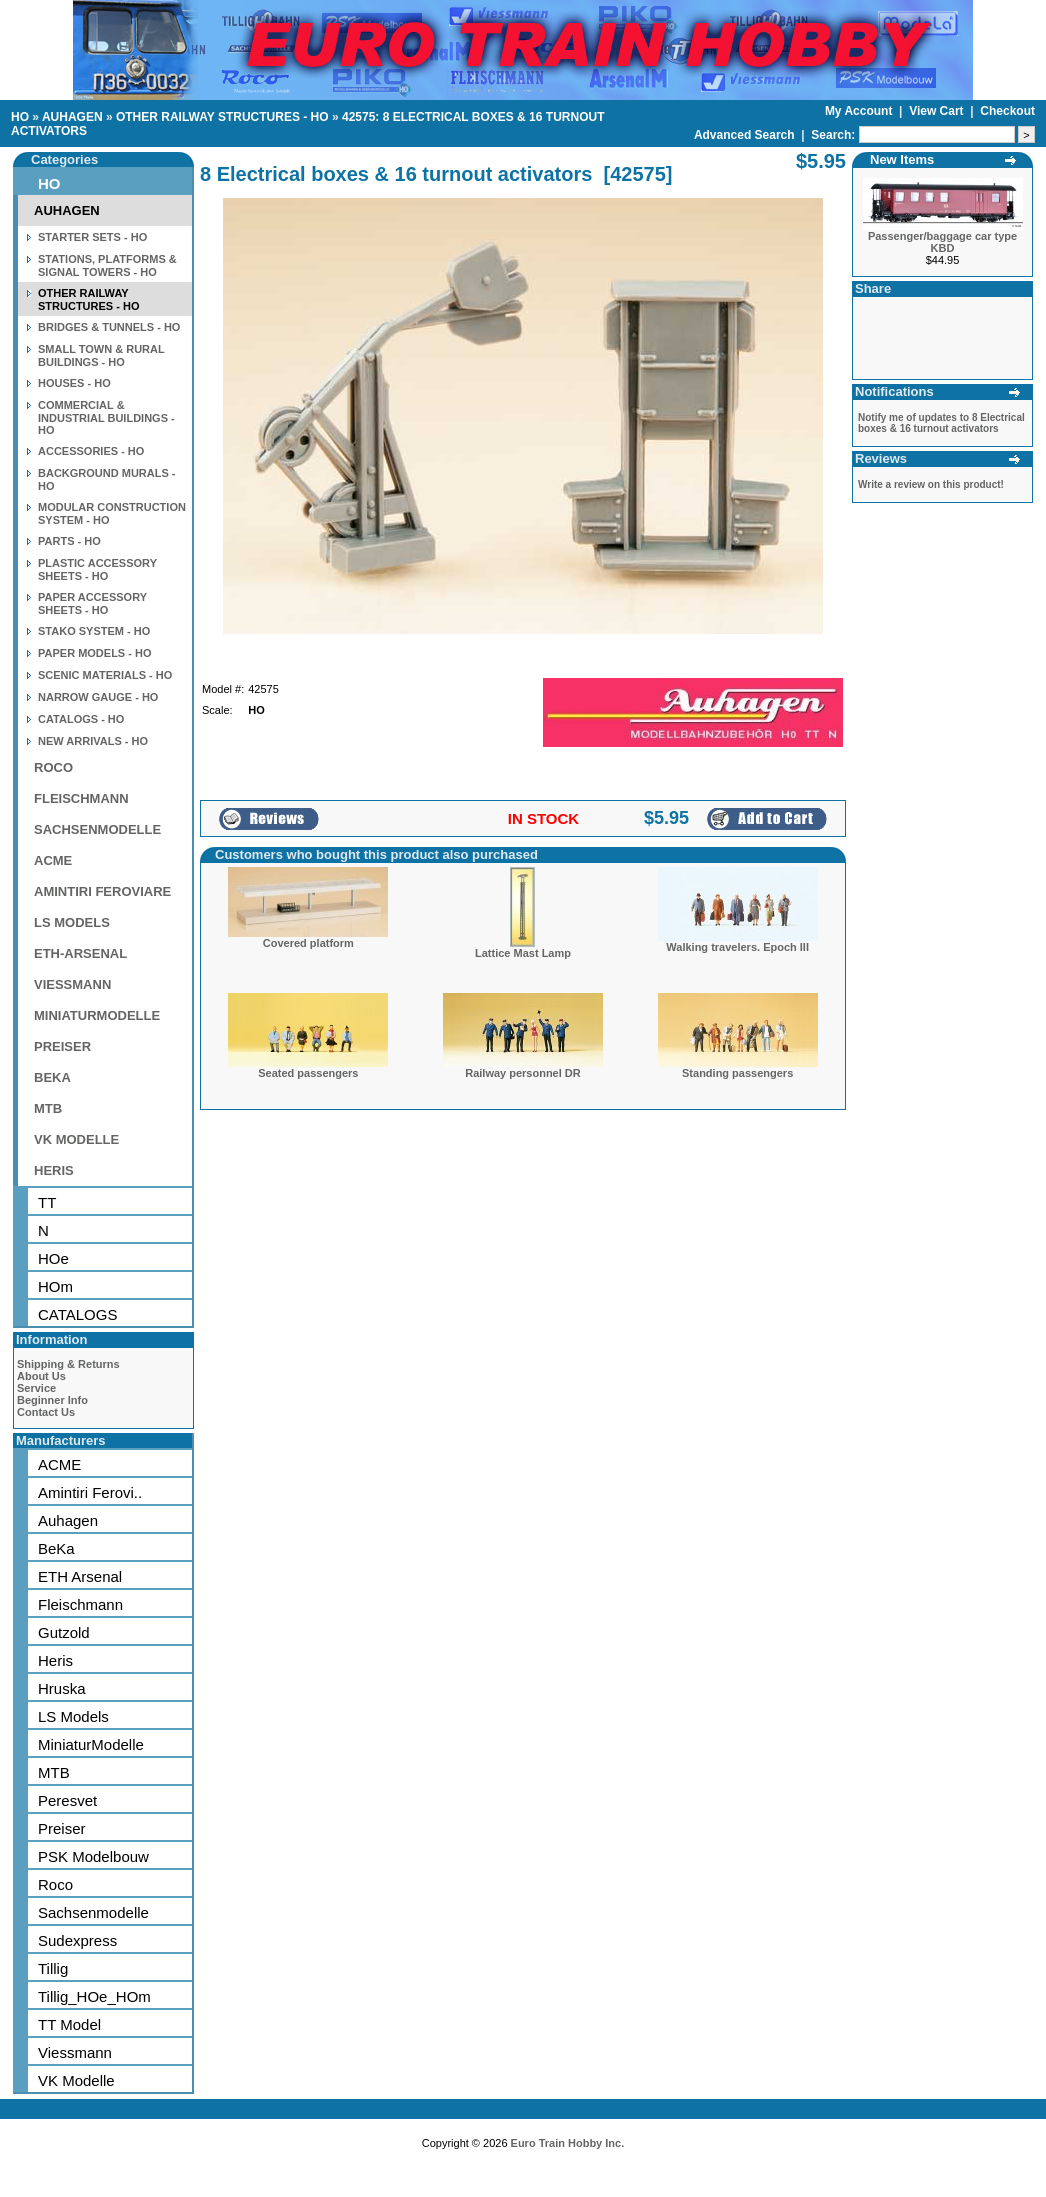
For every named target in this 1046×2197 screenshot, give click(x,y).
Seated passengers (308, 1073)
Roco (55, 1884)
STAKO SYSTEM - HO (94, 631)
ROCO (53, 767)
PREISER (62, 1046)
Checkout (1007, 111)
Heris (55, 1660)
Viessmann (75, 2052)
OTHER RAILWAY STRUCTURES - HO (222, 117)
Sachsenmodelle (93, 1912)
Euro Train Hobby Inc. (568, 2143)
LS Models (73, 1716)
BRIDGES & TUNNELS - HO (109, 327)
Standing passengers (737, 1073)
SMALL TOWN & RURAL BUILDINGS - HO (101, 355)
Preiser (62, 1828)
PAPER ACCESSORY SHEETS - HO (92, 603)
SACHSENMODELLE (97, 829)
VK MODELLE (76, 1139)
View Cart (938, 111)
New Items (902, 159)
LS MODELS (72, 922)
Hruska (62, 1688)
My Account (860, 111)
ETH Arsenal (80, 1576)
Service (36, 1388)
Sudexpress (77, 1940)
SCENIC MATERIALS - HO (105, 675)
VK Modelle (76, 2080)
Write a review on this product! (931, 484)
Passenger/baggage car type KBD (942, 242)
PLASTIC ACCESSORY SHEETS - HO (97, 569)
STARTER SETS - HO (92, 237)
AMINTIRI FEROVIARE (102, 891)
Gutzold (64, 1632)
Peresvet (67, 1800)
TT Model (69, 2024)
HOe (53, 1258)
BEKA (52, 1077)
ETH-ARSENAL (80, 953)
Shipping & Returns (68, 1364)
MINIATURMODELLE (97, 1015)
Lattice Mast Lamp (523, 953)
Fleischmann (80, 1604)
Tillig (53, 1968)
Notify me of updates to (941, 423)
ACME (53, 860)
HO (20, 117)
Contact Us (46, 1412)
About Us (41, 1376)
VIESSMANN (72, 984)
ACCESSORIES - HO (91, 451)
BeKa (56, 1548)
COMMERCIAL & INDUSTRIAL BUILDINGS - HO (106, 417)
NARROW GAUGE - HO (98, 697)
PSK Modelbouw (93, 1856)
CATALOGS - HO (81, 719)
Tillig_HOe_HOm (94, 1996)
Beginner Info (52, 1400)
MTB (48, 1108)
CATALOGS (77, 1314)
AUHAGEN (72, 117)
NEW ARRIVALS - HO (93, 741)
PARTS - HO (69, 541)
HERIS (54, 1170)
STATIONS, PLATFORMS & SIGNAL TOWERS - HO (107, 265)
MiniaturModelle (91, 1744)
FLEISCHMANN (81, 798)
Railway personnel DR (523, 1073)
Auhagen (68, 1520)
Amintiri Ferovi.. (90, 1492)
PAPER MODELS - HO (94, 653)
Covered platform (308, 943)
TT (47, 1202)
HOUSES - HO (74, 383)
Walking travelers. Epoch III (737, 947)
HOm (55, 1286)
